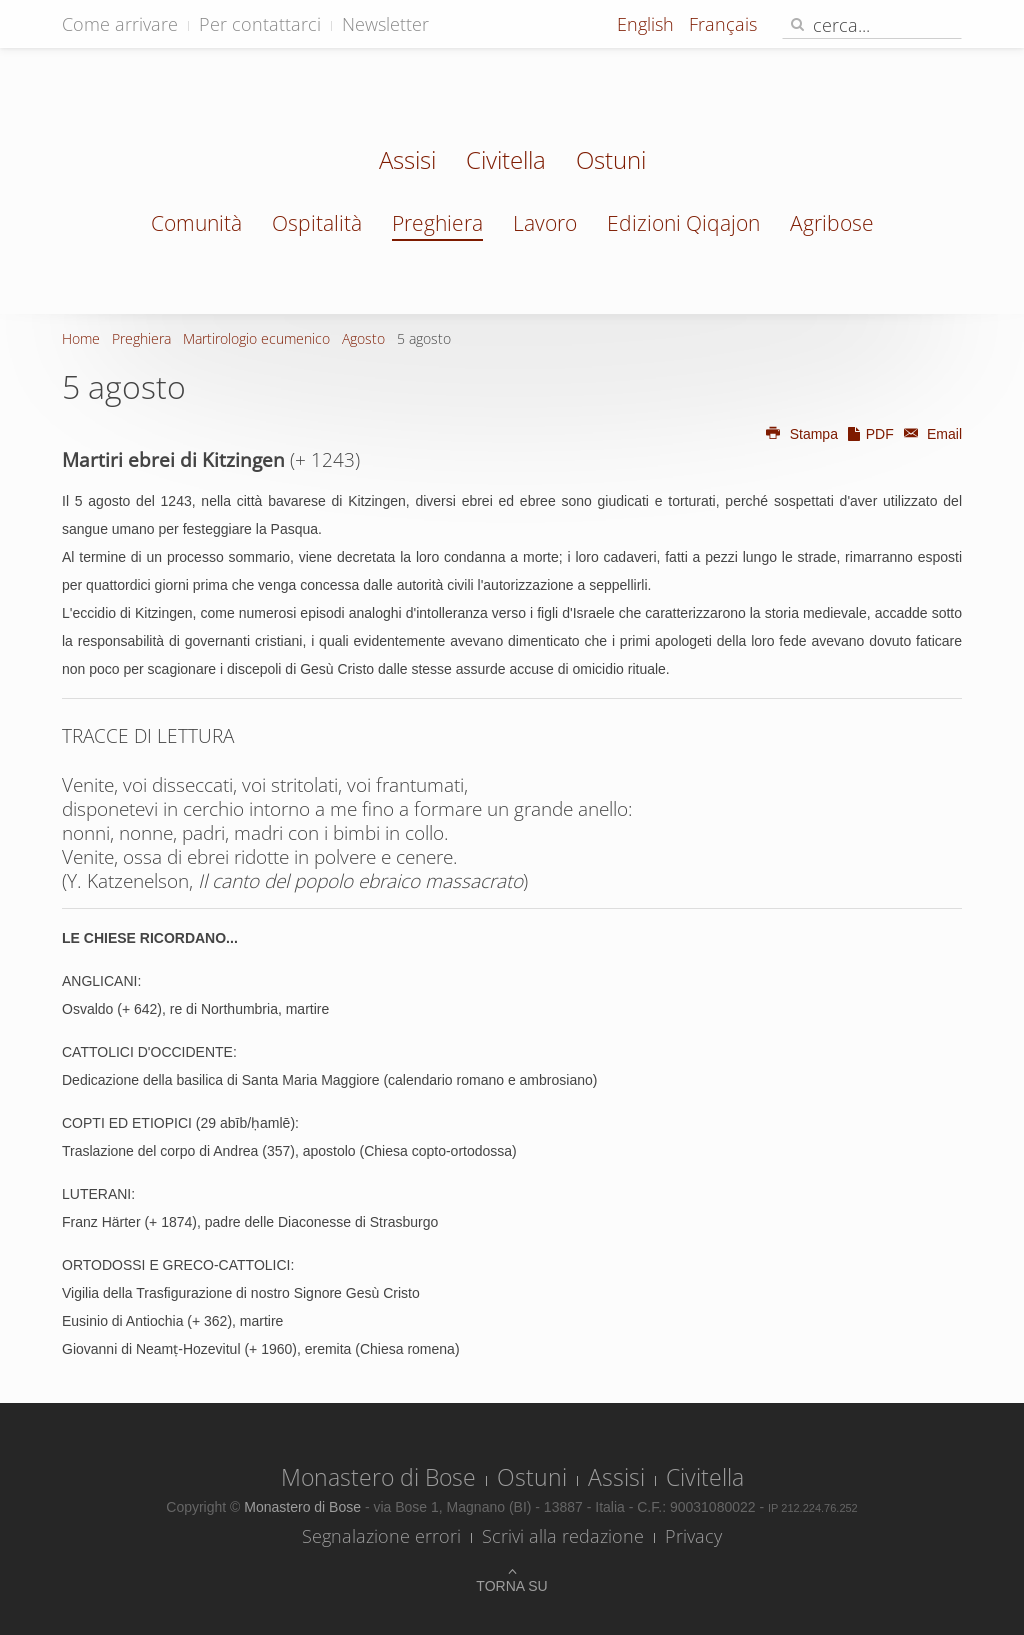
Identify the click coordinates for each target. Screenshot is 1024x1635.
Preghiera (437, 223)
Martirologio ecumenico (256, 338)
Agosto (363, 338)
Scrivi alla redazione (563, 1536)
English (648, 24)
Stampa (801, 434)
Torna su (511, 1586)
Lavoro (545, 223)
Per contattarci (260, 24)
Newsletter (385, 24)
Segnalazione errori (381, 1536)
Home (81, 338)
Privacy (693, 1536)
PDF (870, 434)
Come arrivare (120, 24)
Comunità (196, 223)
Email (930, 434)
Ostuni (611, 162)
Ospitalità (317, 223)
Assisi (407, 162)
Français (723, 24)
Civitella (506, 162)
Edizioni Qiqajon (683, 223)
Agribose (832, 223)
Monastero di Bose (378, 1477)
